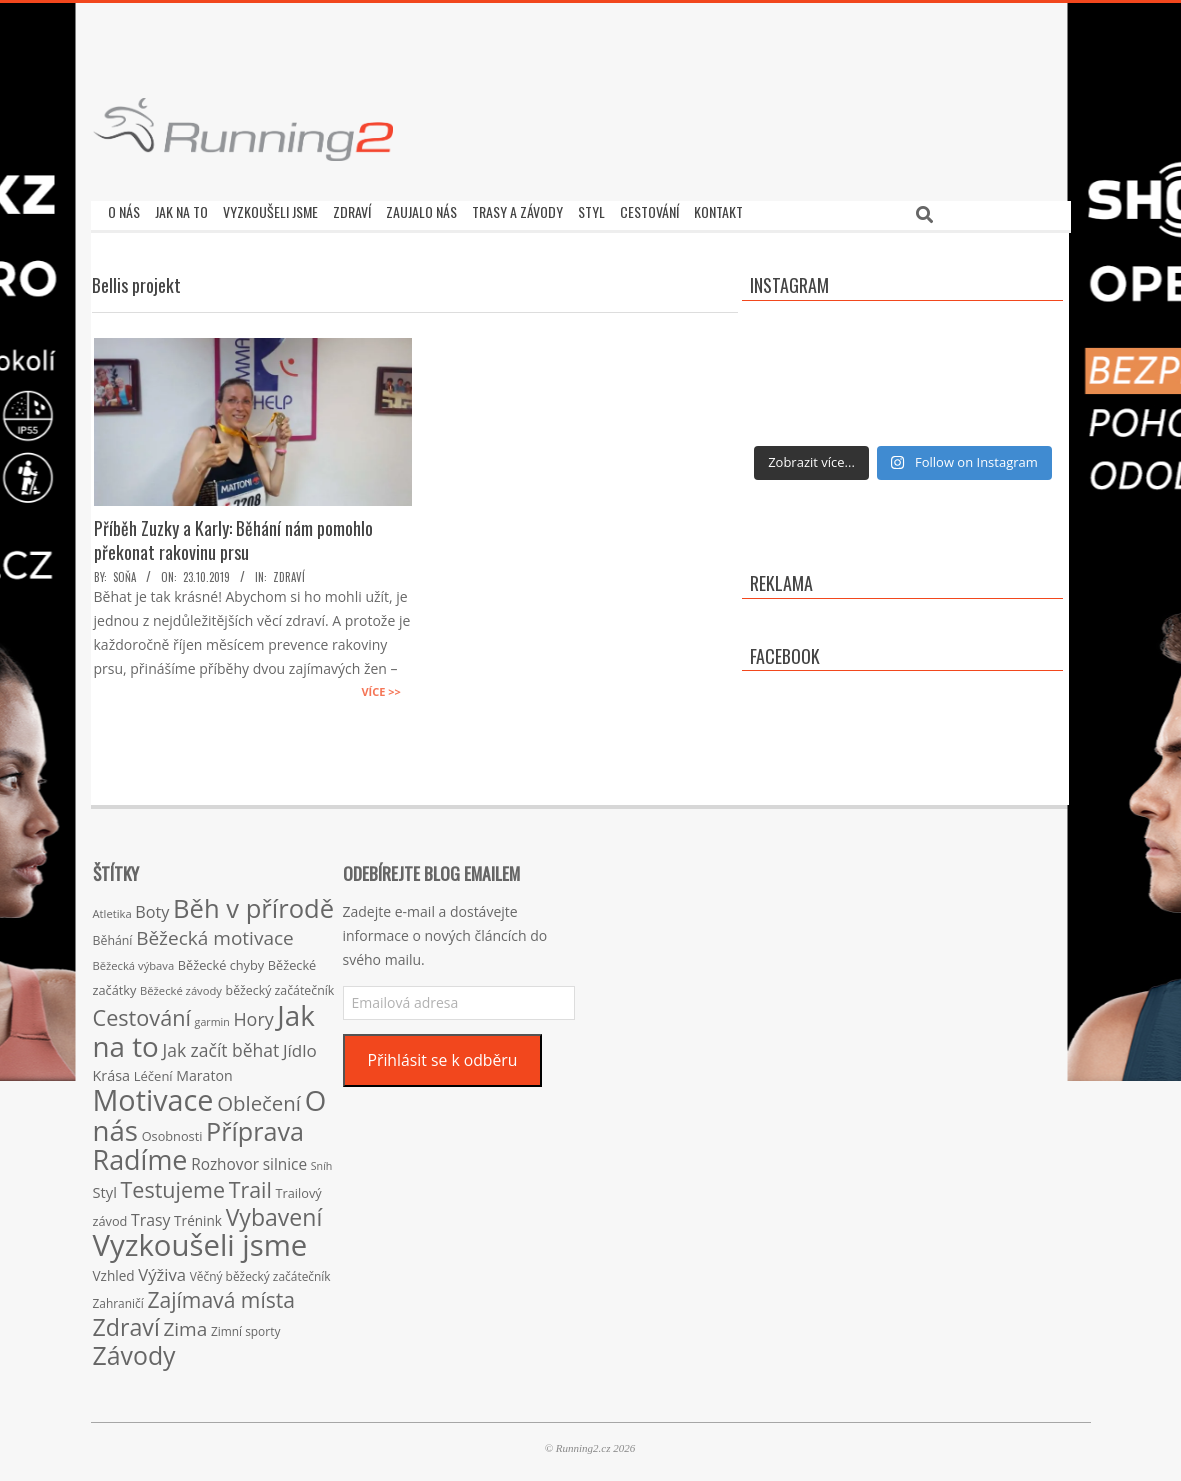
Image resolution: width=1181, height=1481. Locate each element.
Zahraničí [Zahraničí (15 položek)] (118, 1298)
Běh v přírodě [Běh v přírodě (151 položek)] (253, 903)
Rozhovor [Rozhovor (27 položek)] (225, 1159)
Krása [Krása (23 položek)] (112, 1070)
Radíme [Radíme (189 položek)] (140, 1154)
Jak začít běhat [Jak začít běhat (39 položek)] (220, 1045)
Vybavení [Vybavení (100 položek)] (274, 1212)
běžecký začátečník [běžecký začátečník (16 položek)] (280, 985)
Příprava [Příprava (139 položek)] (255, 1126)
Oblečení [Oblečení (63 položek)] (259, 1098)
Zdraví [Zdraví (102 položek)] (126, 1322)
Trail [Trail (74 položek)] (250, 1184)
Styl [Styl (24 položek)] (105, 1187)
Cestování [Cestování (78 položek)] (142, 1012)
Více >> (380, 686)
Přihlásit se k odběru (442, 1055)
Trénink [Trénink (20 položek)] (198, 1215)
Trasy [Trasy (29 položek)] (150, 1215)
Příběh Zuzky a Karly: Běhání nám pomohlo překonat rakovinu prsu (233, 535)
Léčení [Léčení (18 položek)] (153, 1071)
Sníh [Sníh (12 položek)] (322, 1161)
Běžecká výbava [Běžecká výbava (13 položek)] (134, 960)
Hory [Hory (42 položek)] (253, 1014)
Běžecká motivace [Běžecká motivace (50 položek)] (215, 933)
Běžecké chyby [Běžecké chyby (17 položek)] (221, 960)
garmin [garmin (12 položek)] (212, 1017)
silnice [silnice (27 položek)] (285, 1159)
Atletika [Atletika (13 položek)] (112, 908)
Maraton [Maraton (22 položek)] (204, 1070)
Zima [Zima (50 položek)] (185, 1324)
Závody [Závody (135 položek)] (134, 1350)
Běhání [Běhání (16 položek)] (113, 935)
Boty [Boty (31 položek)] (152, 907)
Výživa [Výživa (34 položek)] (162, 1269)
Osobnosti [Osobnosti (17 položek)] (172, 1131)
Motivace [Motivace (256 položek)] (153, 1094)
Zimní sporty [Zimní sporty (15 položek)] (245, 1326)
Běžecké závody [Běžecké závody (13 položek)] (181, 985)
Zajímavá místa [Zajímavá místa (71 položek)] (221, 1294)
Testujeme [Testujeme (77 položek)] (173, 1184)
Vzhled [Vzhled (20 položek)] (114, 1270)
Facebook (785, 651)
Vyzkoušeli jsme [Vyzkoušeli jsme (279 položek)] (200, 1240)
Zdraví (289, 572)
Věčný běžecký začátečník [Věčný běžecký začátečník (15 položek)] (260, 1271)
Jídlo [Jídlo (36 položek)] (300, 1045)
